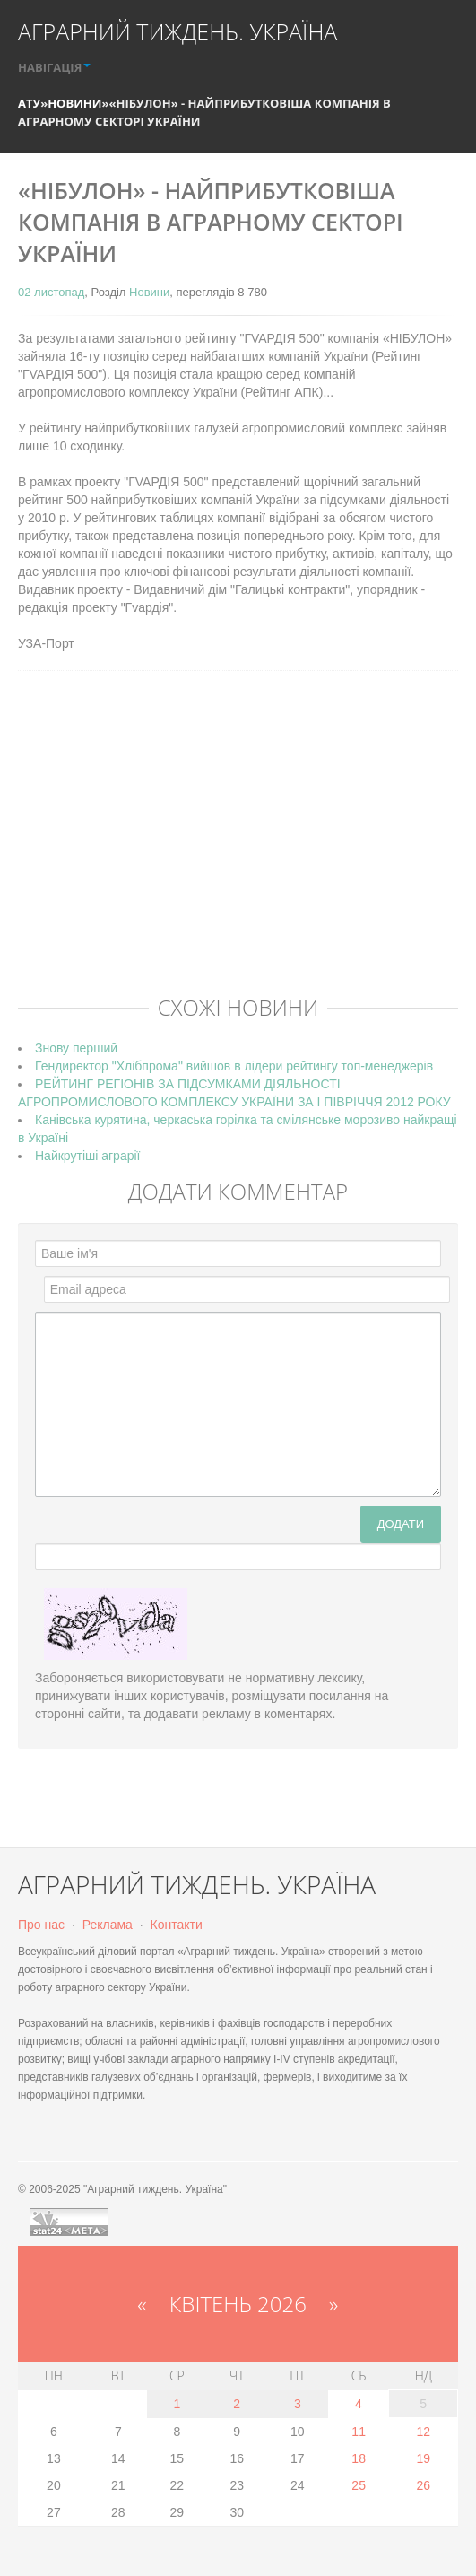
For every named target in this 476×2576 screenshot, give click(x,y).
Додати (400, 1524)
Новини (74, 103)
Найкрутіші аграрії (87, 1155)
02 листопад (51, 292)
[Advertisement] (247, 850)
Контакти (177, 1924)
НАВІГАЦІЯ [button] (54, 67)
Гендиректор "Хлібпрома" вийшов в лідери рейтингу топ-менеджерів (234, 1066)
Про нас (41, 1924)
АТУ (29, 103)
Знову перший (76, 1048)
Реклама (107, 1924)
